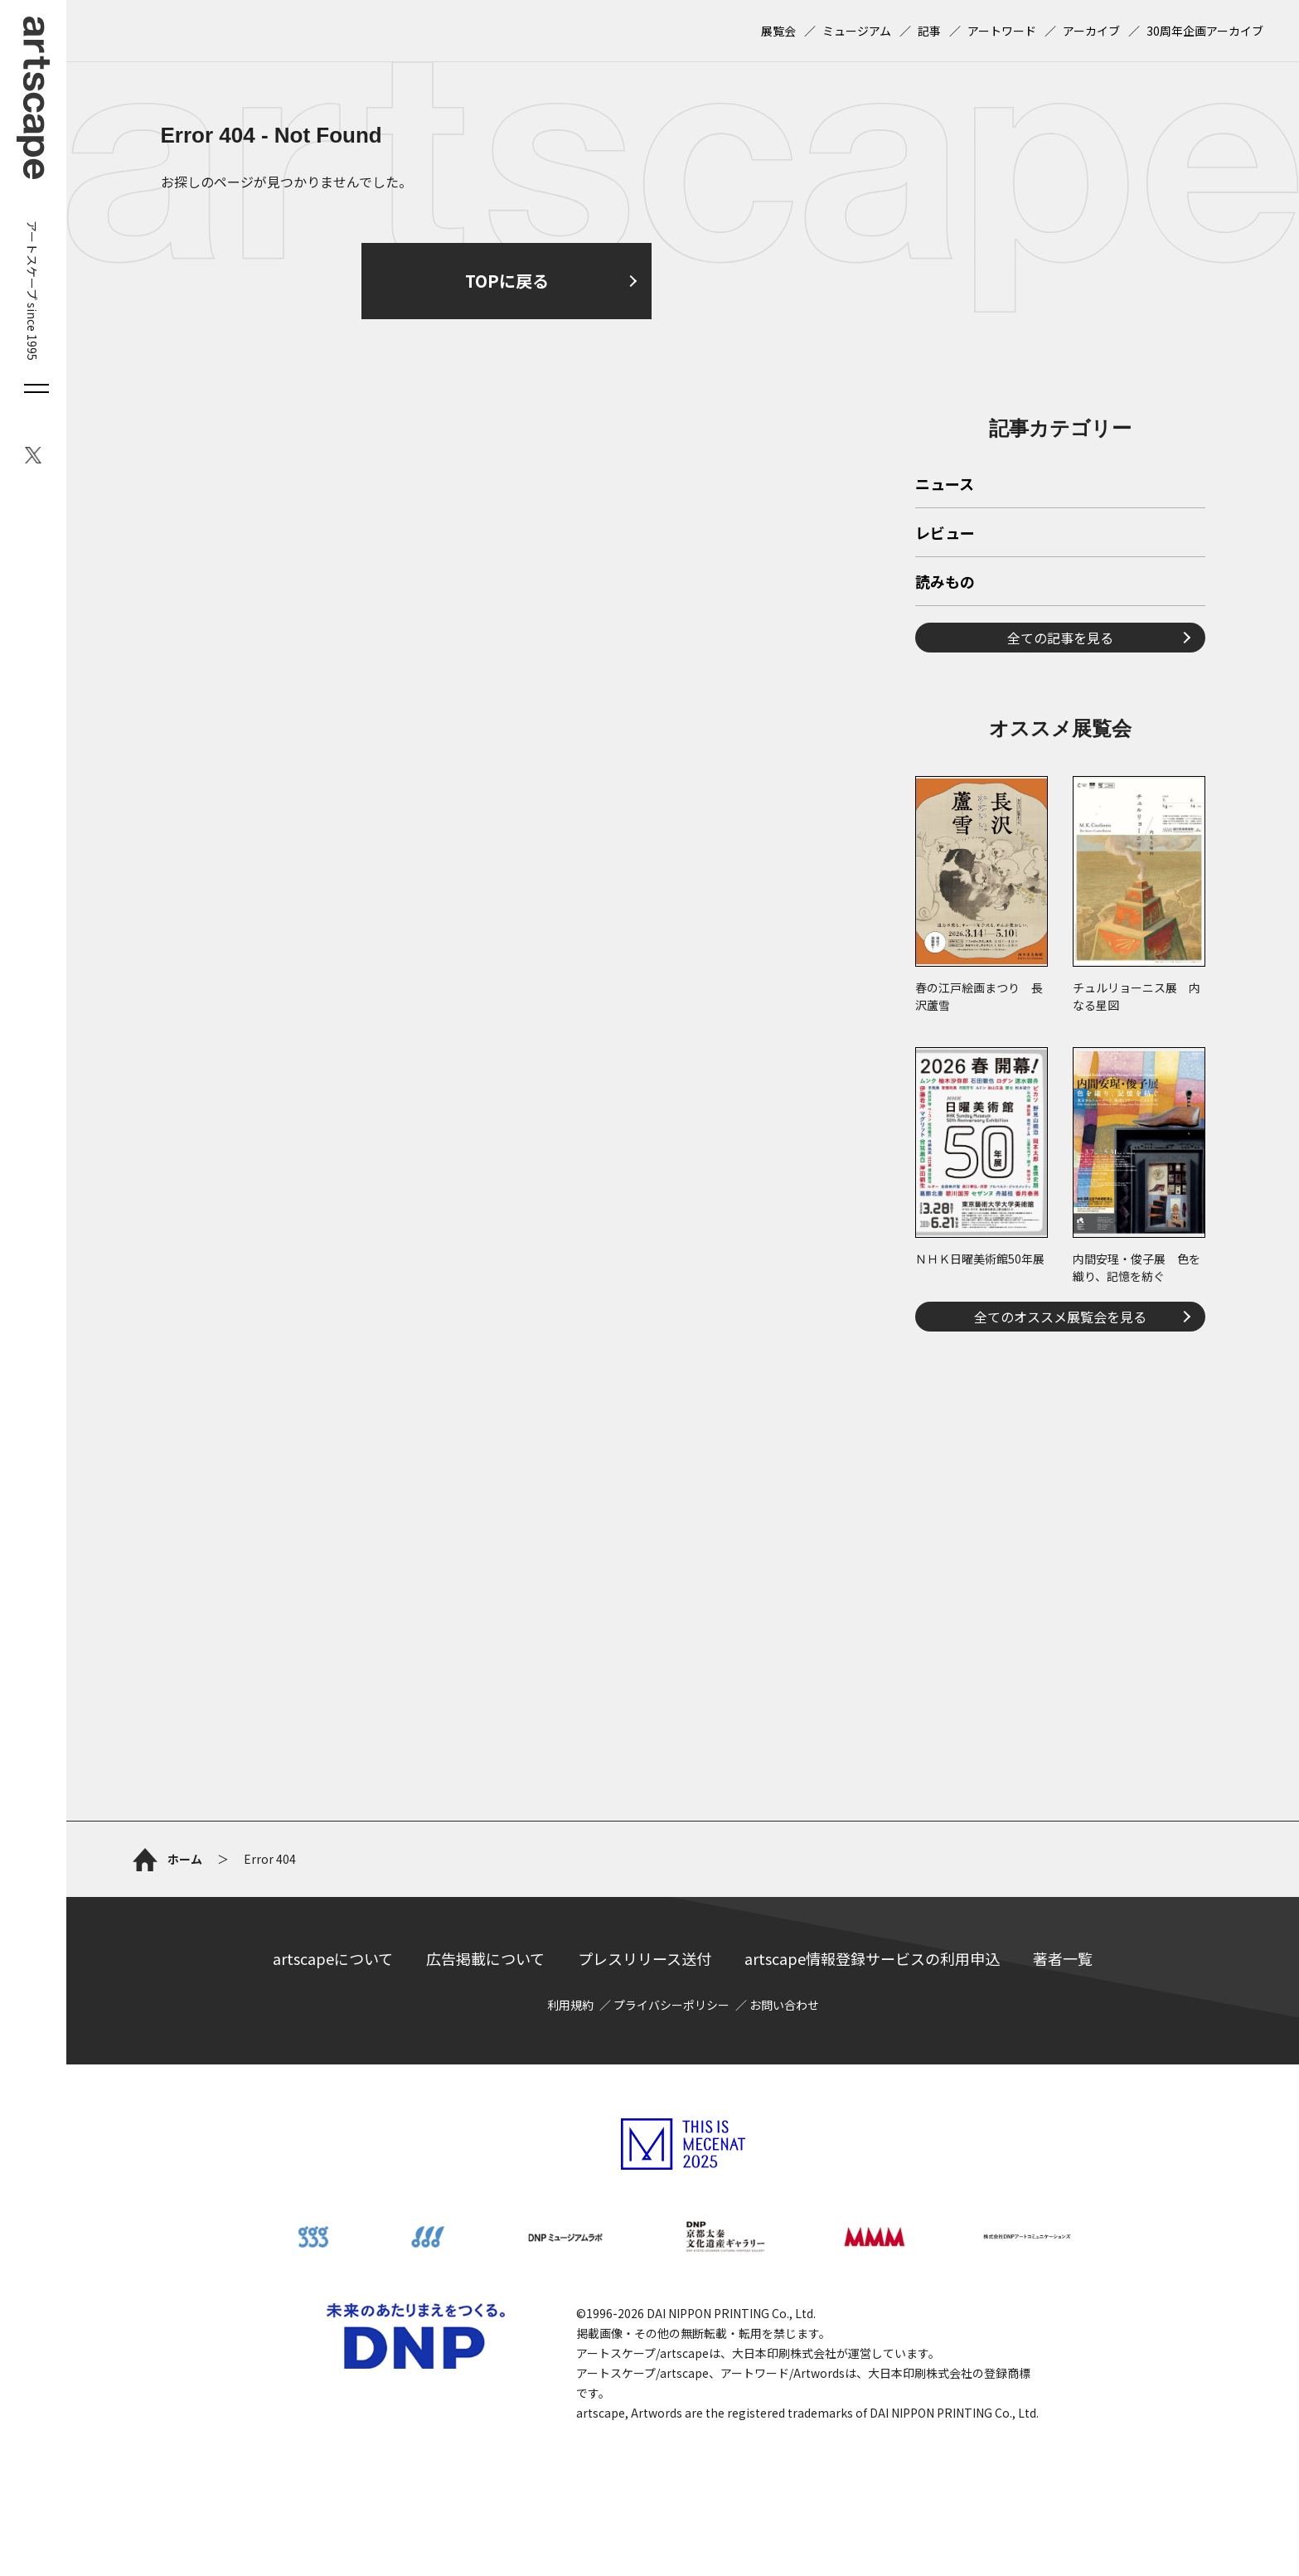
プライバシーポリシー (671, 2004)
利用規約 (570, 2004)
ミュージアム (856, 30)
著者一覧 (1063, 1958)
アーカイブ (1091, 30)
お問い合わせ (784, 2004)
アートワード (1001, 30)
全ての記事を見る (1060, 638)
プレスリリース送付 (644, 1958)
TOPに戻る (507, 281)
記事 (929, 30)
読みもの (945, 583)
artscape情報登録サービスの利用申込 (872, 1958)
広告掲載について (485, 1958)
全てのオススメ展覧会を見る (1060, 1317)
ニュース (944, 485)
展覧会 (778, 30)
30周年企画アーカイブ (1204, 30)
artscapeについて (333, 1958)
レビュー (945, 534)
